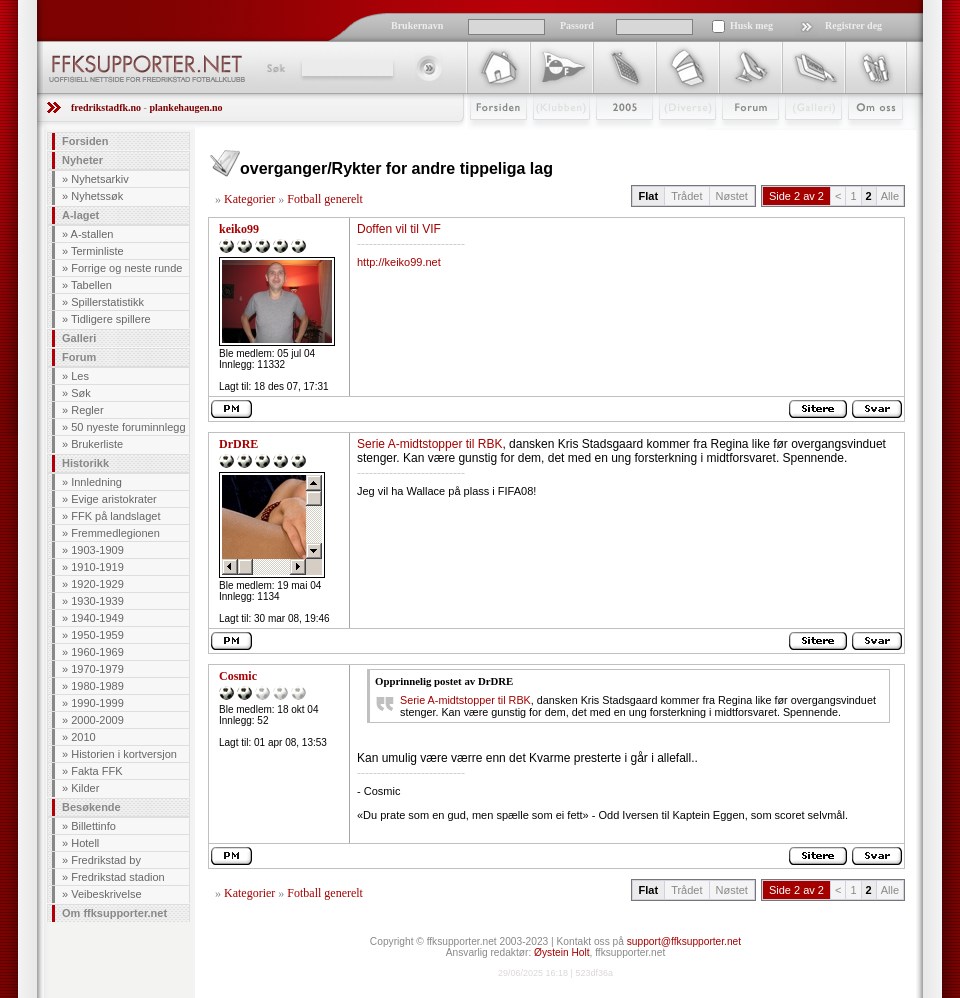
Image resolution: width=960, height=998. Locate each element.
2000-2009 (97, 720)
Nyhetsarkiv (99, 179)
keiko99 (239, 229)
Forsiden (489, 137)
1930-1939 (97, 601)
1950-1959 (97, 635)
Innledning (96, 482)
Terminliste (97, 251)
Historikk (85, 463)
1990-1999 (97, 703)
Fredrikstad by (106, 860)
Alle (890, 196)
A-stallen (92, 234)
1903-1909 (97, 550)
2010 (83, 737)
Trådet (686, 196)
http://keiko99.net (399, 262)
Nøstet (732, 196)
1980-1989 (97, 686)
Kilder (85, 788)
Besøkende (91, 807)
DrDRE (238, 444)
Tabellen (91, 285)
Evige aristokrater (114, 499)
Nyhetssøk (97, 196)
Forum (736, 137)
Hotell (85, 843)
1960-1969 (97, 652)
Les (80, 376)
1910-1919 (97, 567)
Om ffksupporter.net (114, 913)
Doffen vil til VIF (399, 229)
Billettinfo (93, 826)
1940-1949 (97, 618)
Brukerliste (97, 444)
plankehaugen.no (185, 107)
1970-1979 (97, 669)
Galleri (799, 137)
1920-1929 (97, 584)
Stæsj (671, 137)
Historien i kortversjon (124, 754)
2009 (606, 137)
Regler (87, 410)
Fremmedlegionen (115, 533)
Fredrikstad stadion (118, 877)
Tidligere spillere (111, 319)
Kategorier (249, 199)
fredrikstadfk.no (106, 107)
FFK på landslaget (115, 516)
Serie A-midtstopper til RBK (429, 444)
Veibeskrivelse (106, 894)
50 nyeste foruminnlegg (128, 427)
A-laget (80, 215)
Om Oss (867, 137)
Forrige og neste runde (126, 268)
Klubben (552, 137)
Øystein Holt (561, 952)
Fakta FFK (96, 771)
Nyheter (82, 160)
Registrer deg (853, 25)
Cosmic (238, 676)
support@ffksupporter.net (684, 941)
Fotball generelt (325, 199)
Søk (274, 68)
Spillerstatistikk (107, 302)
